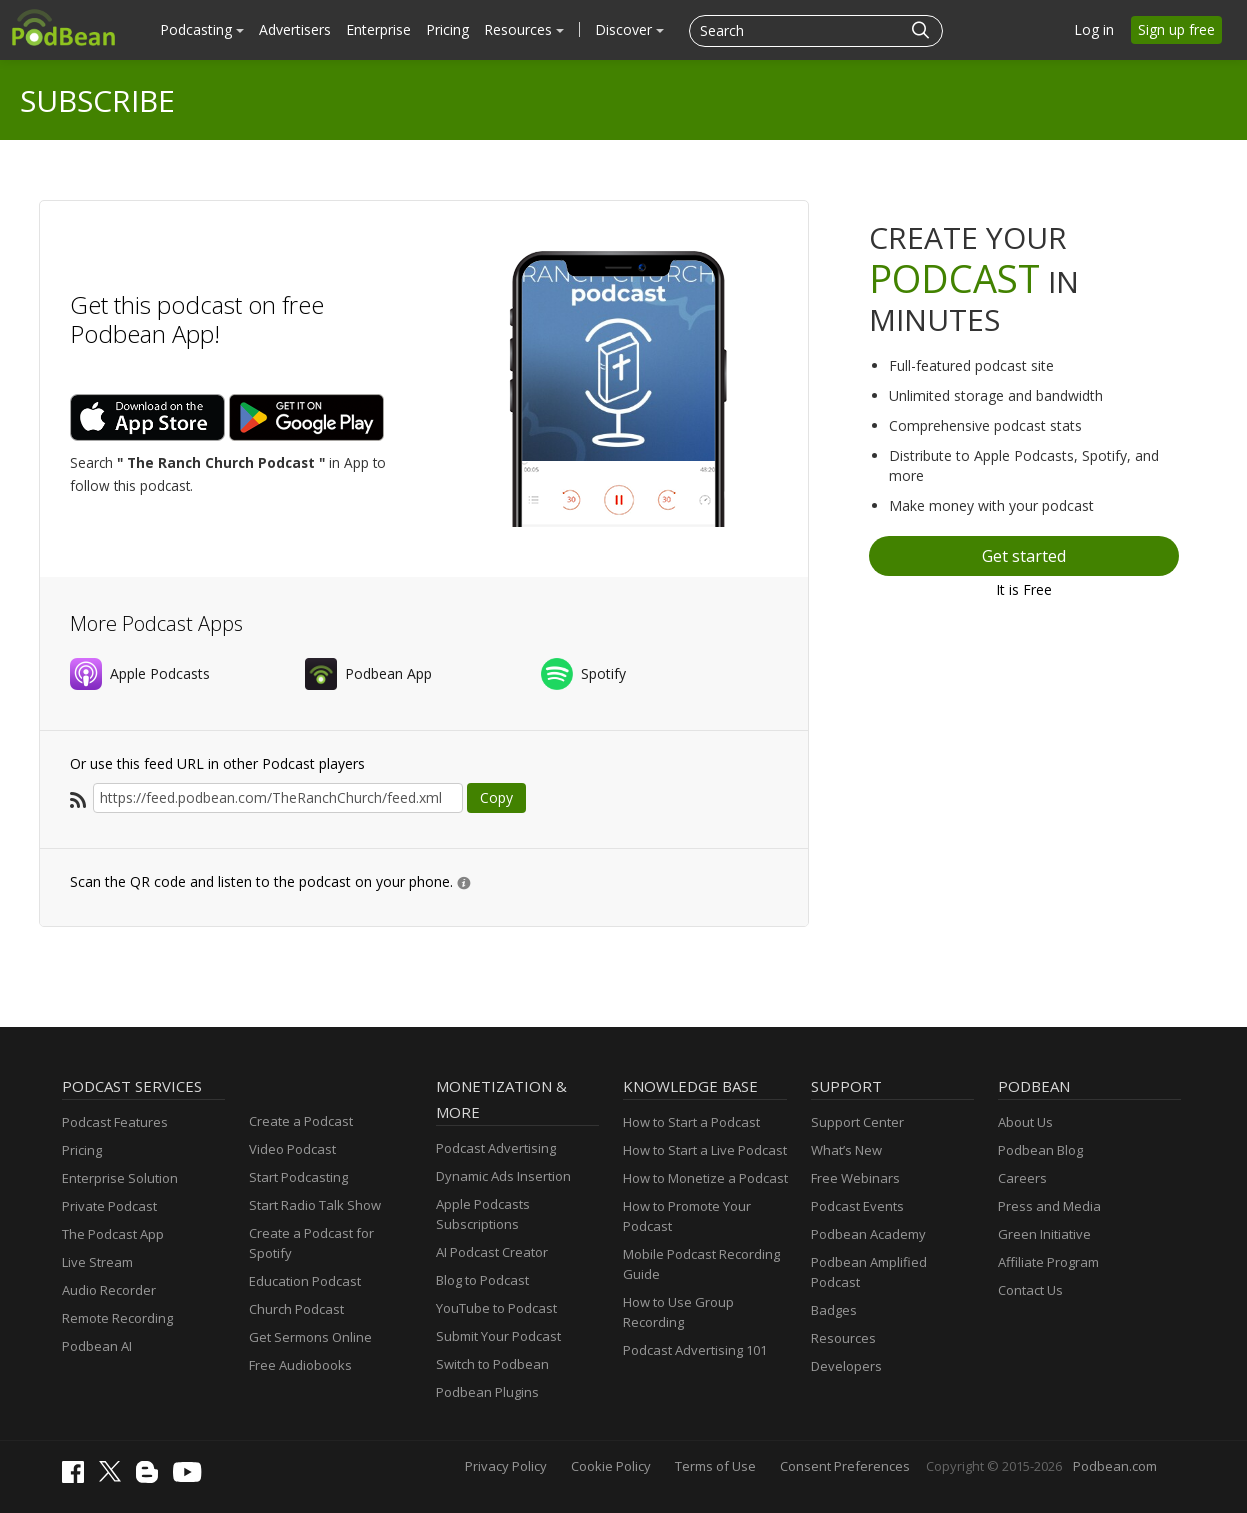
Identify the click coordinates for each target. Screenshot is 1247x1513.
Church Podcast (296, 1309)
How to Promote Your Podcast (687, 1216)
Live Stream (97, 1262)
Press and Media (1049, 1206)
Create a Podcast (301, 1121)
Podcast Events (857, 1206)
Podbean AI (97, 1346)
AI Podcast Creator (492, 1252)
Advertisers (295, 29)
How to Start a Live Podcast (705, 1150)
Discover (629, 29)
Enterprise (378, 29)
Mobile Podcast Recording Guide (701, 1264)
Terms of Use (715, 1466)
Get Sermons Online (310, 1337)
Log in (1094, 29)
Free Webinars (855, 1178)
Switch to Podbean (492, 1364)
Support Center (857, 1122)
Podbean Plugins (487, 1392)
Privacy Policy (506, 1466)
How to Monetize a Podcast (705, 1178)
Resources (524, 29)
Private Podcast (109, 1206)
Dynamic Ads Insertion (503, 1176)
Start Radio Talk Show (315, 1205)
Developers (846, 1366)
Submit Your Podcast (498, 1336)
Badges (834, 1310)
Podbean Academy (868, 1234)
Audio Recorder (109, 1290)
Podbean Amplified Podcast (869, 1272)
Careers (1022, 1178)
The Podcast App (113, 1234)
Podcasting (202, 29)
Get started (1024, 556)
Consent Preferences (845, 1466)
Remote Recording (117, 1318)
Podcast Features (115, 1122)
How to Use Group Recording (678, 1312)
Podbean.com (1115, 1466)
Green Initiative (1044, 1234)
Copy (496, 797)
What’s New (846, 1150)
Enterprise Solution (120, 1178)
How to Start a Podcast (691, 1122)
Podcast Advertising (496, 1148)
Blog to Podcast (482, 1280)
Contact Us (1030, 1290)
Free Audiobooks (300, 1365)
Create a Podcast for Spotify (311, 1243)
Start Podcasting (298, 1177)
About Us (1025, 1122)
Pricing (447, 29)
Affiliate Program (1048, 1262)
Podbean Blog (1040, 1150)
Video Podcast (292, 1149)
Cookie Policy (611, 1466)
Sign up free (1176, 29)
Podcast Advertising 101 (695, 1350)
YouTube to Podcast (496, 1308)
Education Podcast (305, 1281)
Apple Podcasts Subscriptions (483, 1214)
